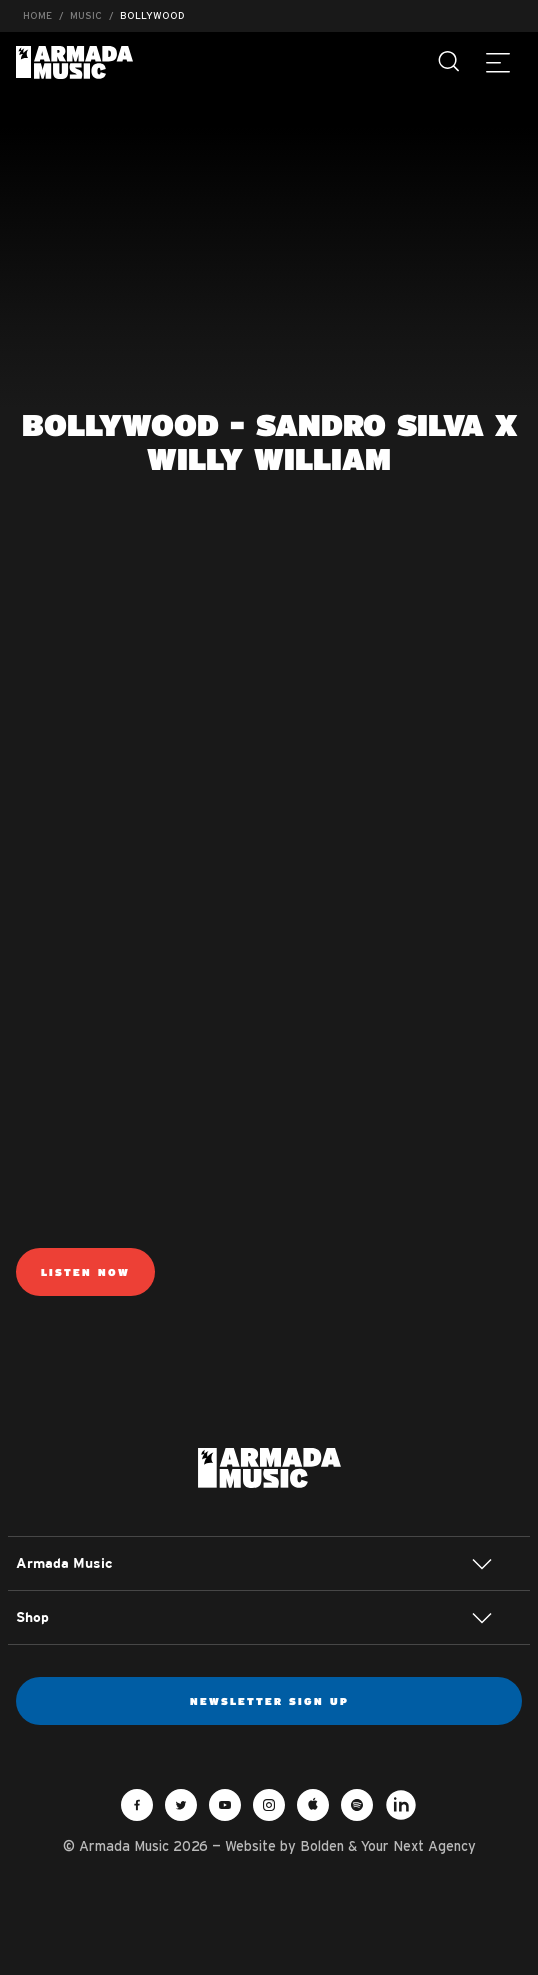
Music (86, 15)
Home (37, 15)
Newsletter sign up (269, 1701)
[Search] (450, 62)
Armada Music (74, 62)
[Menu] (498, 62)
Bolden (322, 1846)
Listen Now (85, 1272)
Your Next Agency (418, 1846)
